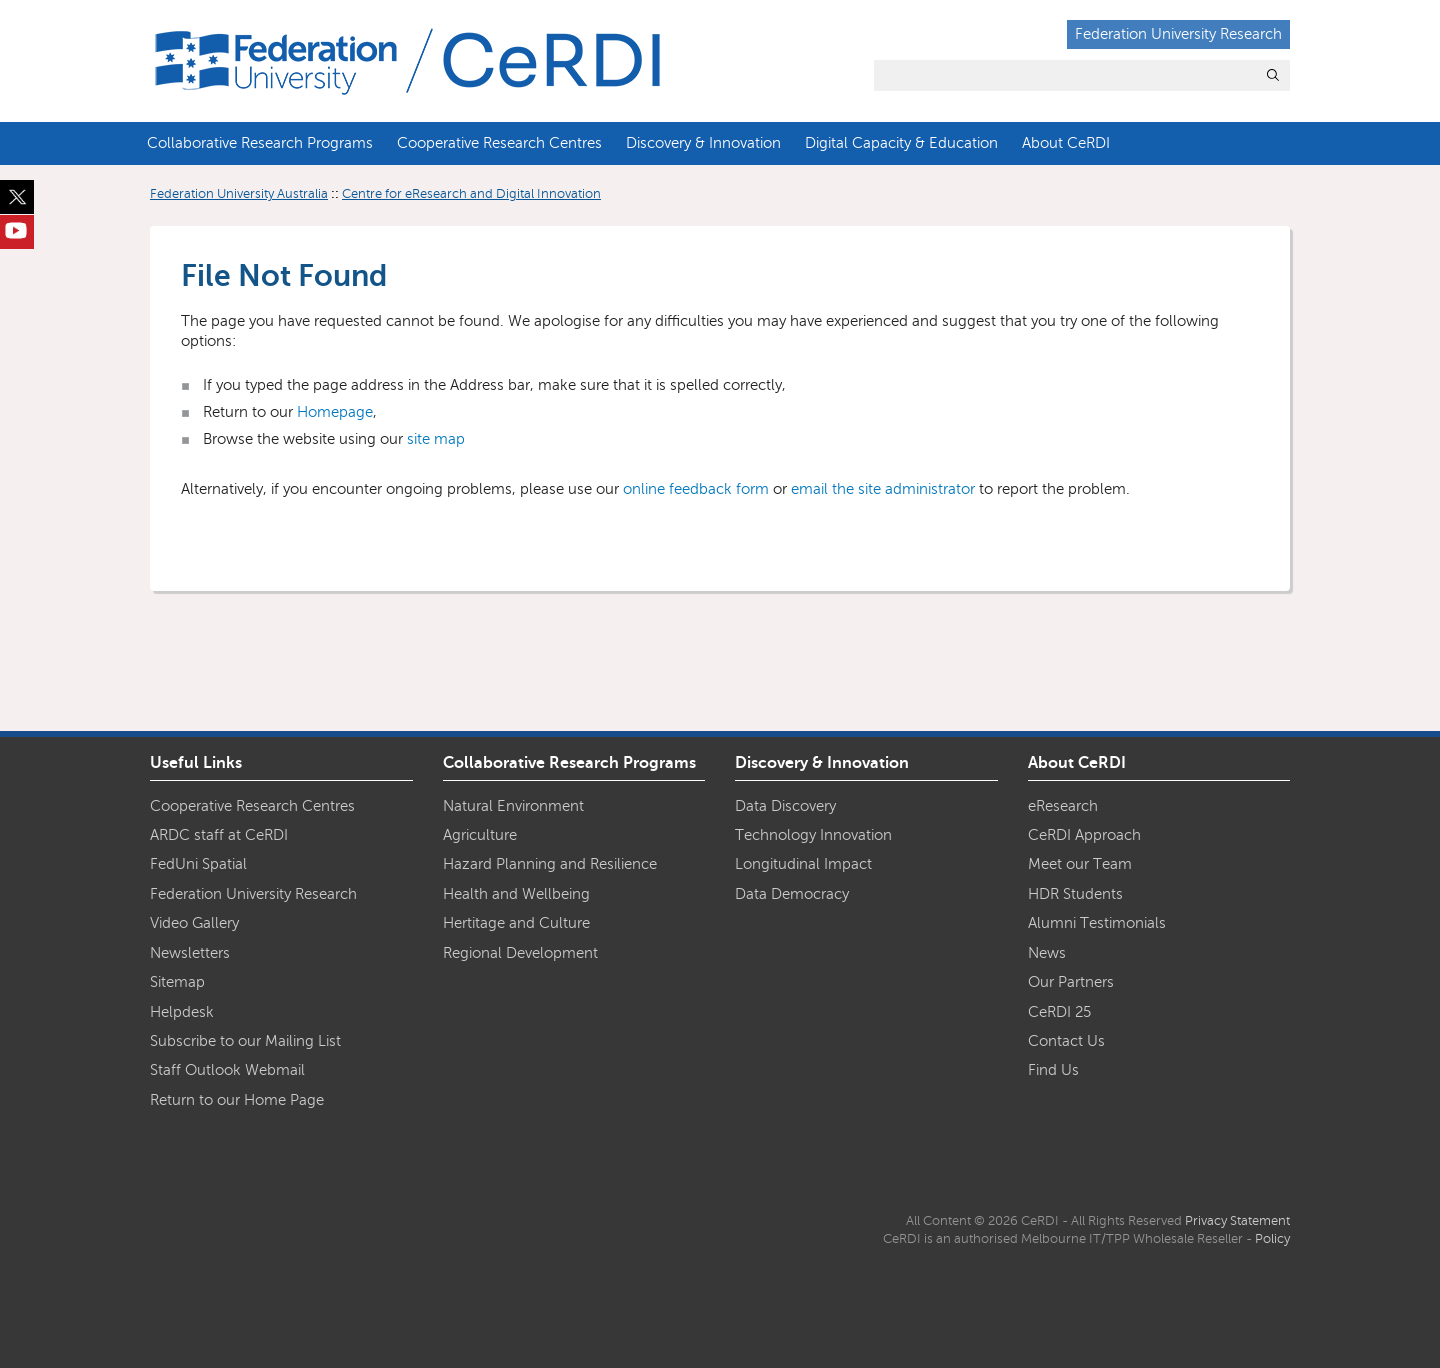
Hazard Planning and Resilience (550, 864)
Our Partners (1071, 982)
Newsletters (190, 953)
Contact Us (1066, 1041)
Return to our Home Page (237, 1100)
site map (436, 439)
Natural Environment (513, 806)
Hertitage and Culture (516, 923)
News (1047, 953)
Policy (1272, 1239)
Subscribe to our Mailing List (245, 1041)
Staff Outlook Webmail (227, 1070)
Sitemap (177, 982)
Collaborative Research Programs (260, 143)
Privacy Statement (1237, 1221)
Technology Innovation (813, 835)
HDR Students (1075, 894)
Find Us (1053, 1070)
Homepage (335, 412)
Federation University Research (1178, 34)
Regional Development (520, 953)
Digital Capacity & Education (901, 143)
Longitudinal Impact (803, 864)
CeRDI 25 (1059, 1012)
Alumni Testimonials (1097, 923)
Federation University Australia (239, 194)
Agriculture (480, 835)
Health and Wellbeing (516, 894)
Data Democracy (792, 894)
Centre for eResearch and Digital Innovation (471, 194)
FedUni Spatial (198, 864)
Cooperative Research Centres (499, 143)
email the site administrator (883, 489)
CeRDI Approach (1084, 835)
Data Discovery (785, 806)
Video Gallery (194, 923)
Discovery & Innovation (703, 143)
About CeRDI (1066, 143)
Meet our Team (1080, 864)
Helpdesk (182, 1012)
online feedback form (696, 489)
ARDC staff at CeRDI (219, 835)
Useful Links (196, 763)
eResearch (1063, 806)
